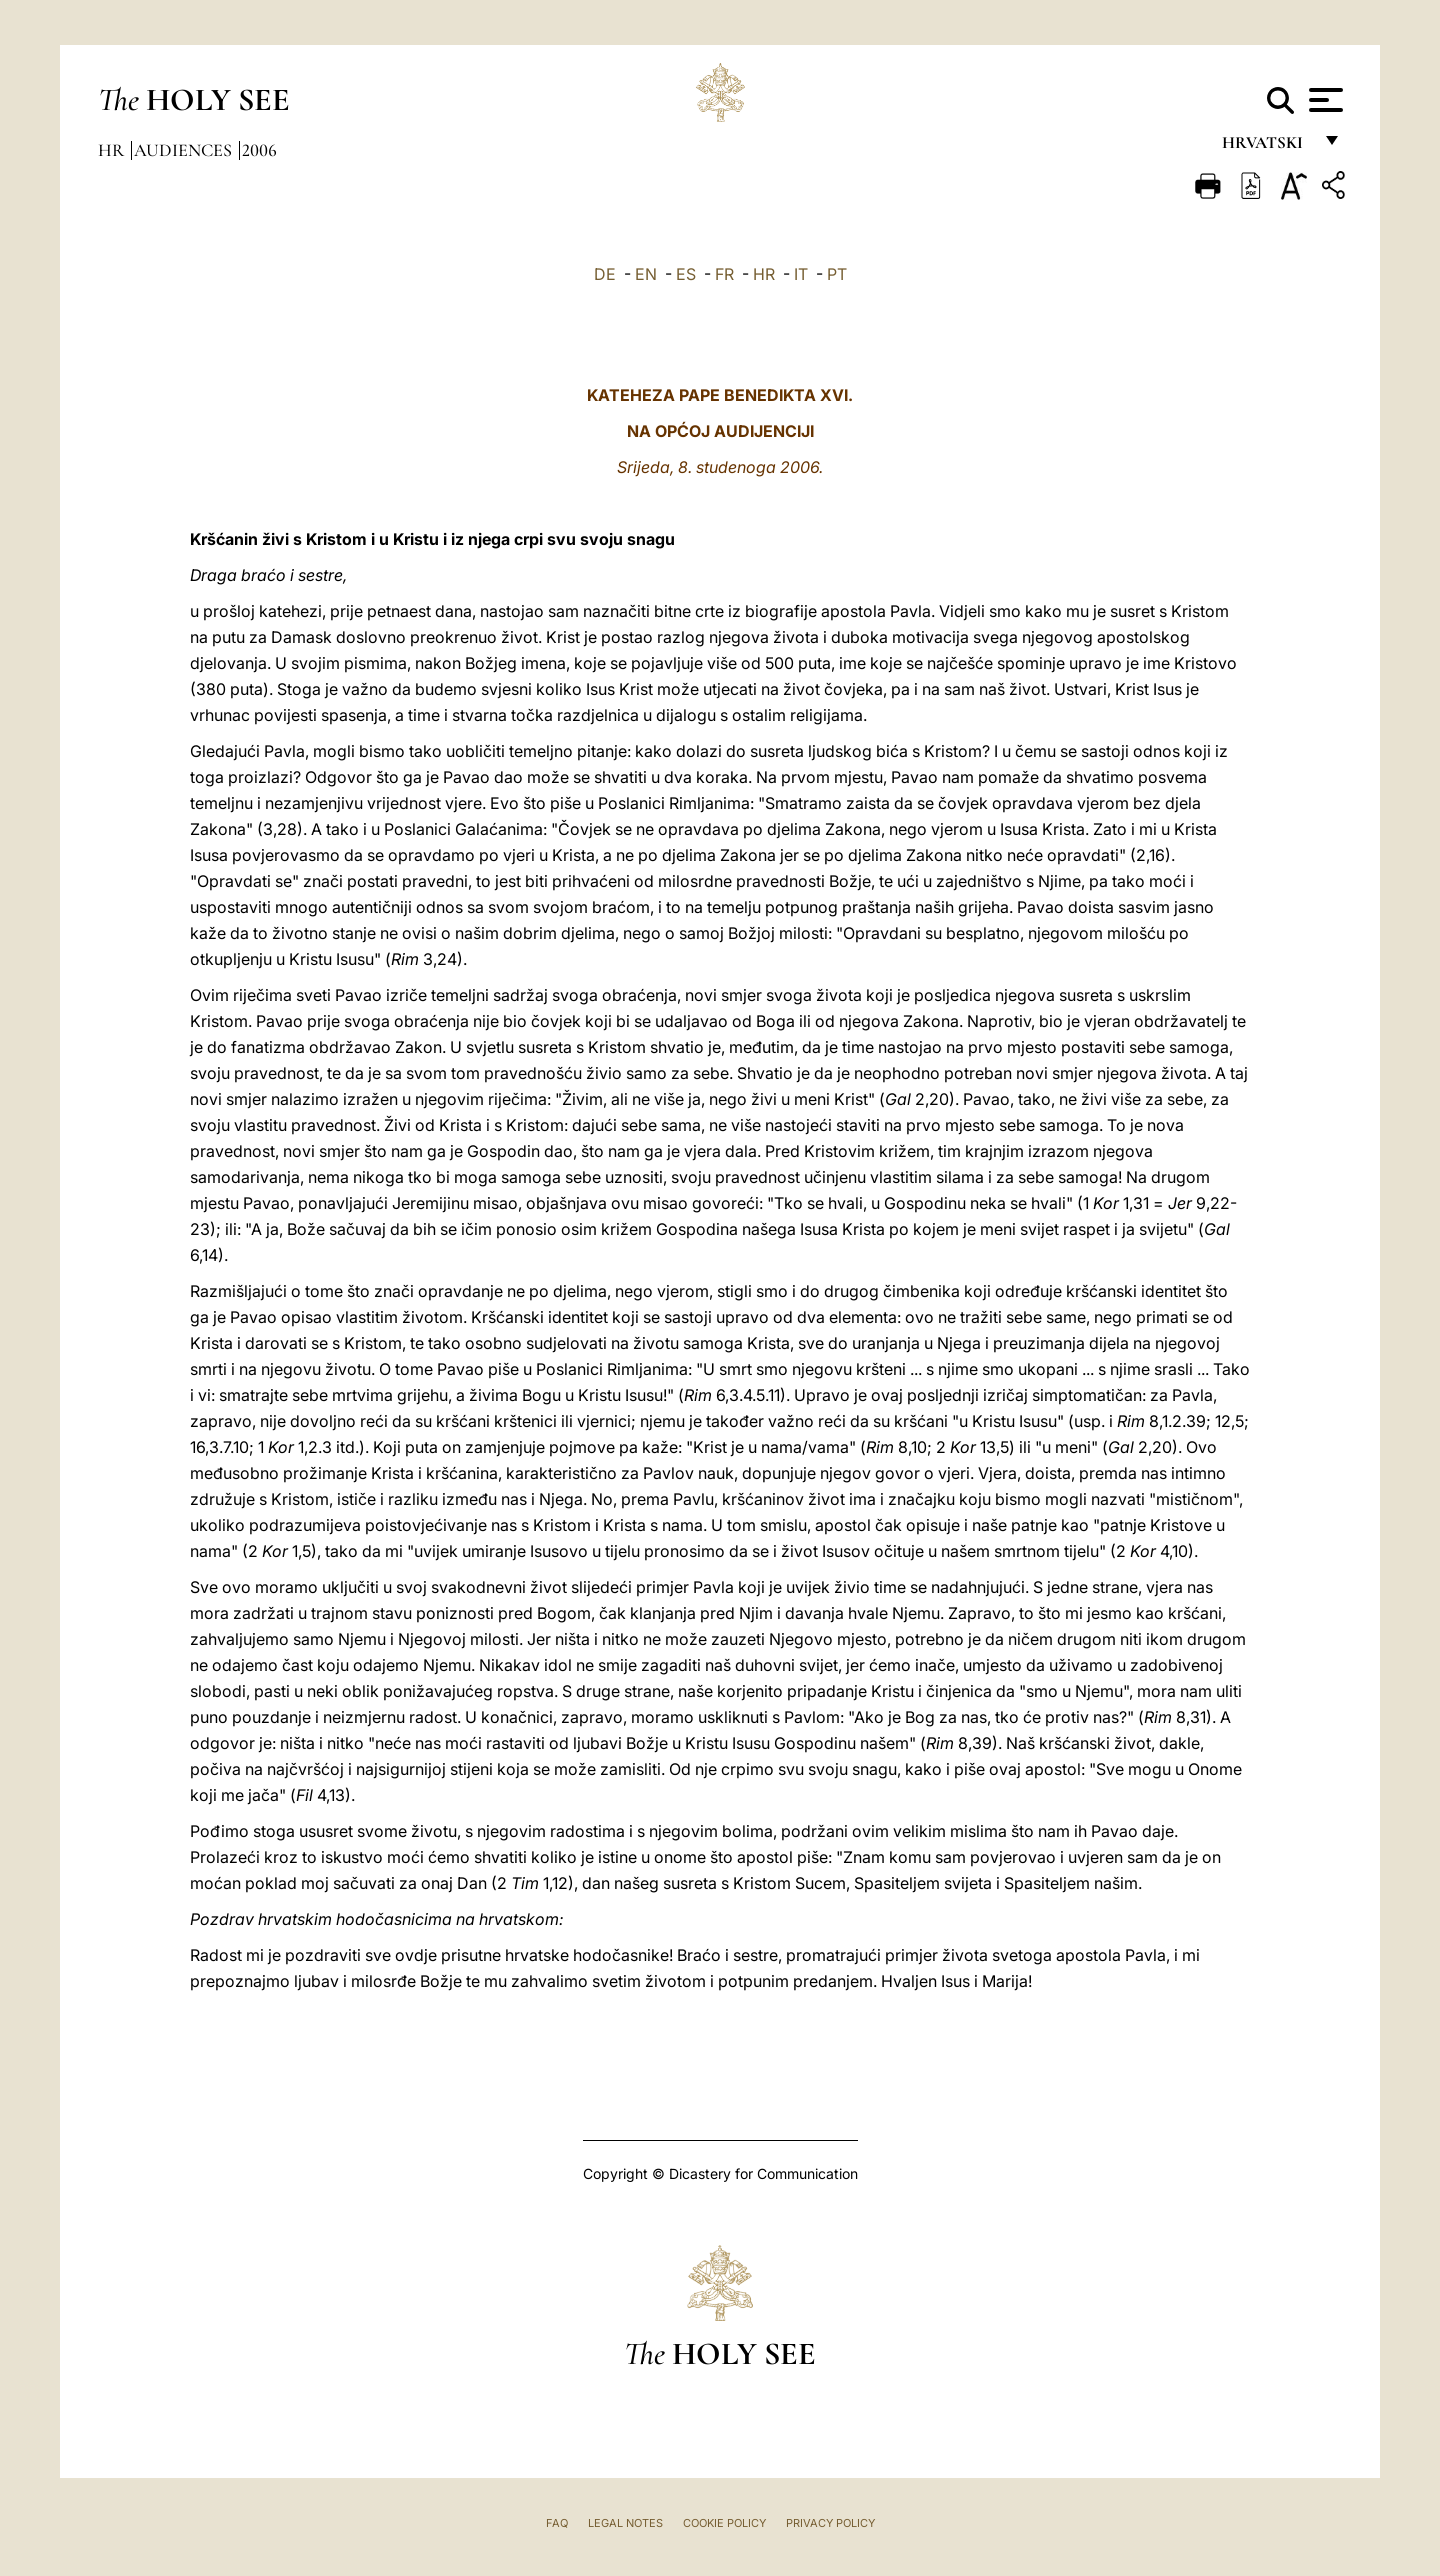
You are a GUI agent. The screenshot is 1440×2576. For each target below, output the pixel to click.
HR (764, 274)
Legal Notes (625, 2523)
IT (801, 274)
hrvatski (1266, 147)
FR (724, 274)
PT (837, 274)
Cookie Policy (724, 2523)
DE (605, 274)
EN (646, 274)
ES (686, 274)
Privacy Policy (830, 2523)
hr (113, 150)
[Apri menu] (1323, 100)
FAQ (557, 2523)
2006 (259, 150)
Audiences (185, 150)
